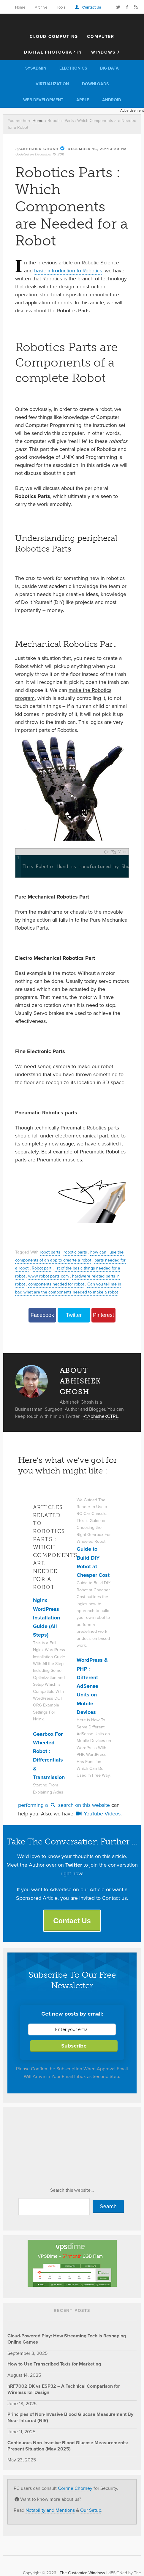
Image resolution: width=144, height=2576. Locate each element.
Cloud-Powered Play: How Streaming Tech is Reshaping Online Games (66, 2338)
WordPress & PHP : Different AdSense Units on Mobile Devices (92, 1686)
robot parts (50, 1252)
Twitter (74, 1315)
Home (20, 7)
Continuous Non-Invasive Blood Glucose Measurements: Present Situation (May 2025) (67, 2445)
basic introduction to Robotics (68, 270)
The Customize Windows (72, 21)
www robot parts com (48, 1276)
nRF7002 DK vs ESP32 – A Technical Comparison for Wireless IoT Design (63, 2389)
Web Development (43, 100)
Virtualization (52, 84)
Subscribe (74, 2046)
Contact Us (91, 7)
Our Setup (90, 2510)
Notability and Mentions (50, 2510)
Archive (41, 7)
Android (111, 100)
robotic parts (75, 1252)
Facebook (42, 1315)
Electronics (73, 68)
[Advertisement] (51, 2149)
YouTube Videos (98, 1813)
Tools (61, 7)
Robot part (41, 1268)
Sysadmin (35, 68)
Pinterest (103, 1315)
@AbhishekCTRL (100, 1416)
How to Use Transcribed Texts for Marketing (54, 2363)
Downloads (95, 84)
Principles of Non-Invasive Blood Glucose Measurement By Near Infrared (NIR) (70, 2417)
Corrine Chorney (75, 2488)
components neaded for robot (56, 1284)
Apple (82, 100)
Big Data (109, 68)
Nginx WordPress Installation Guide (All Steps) (46, 1617)
